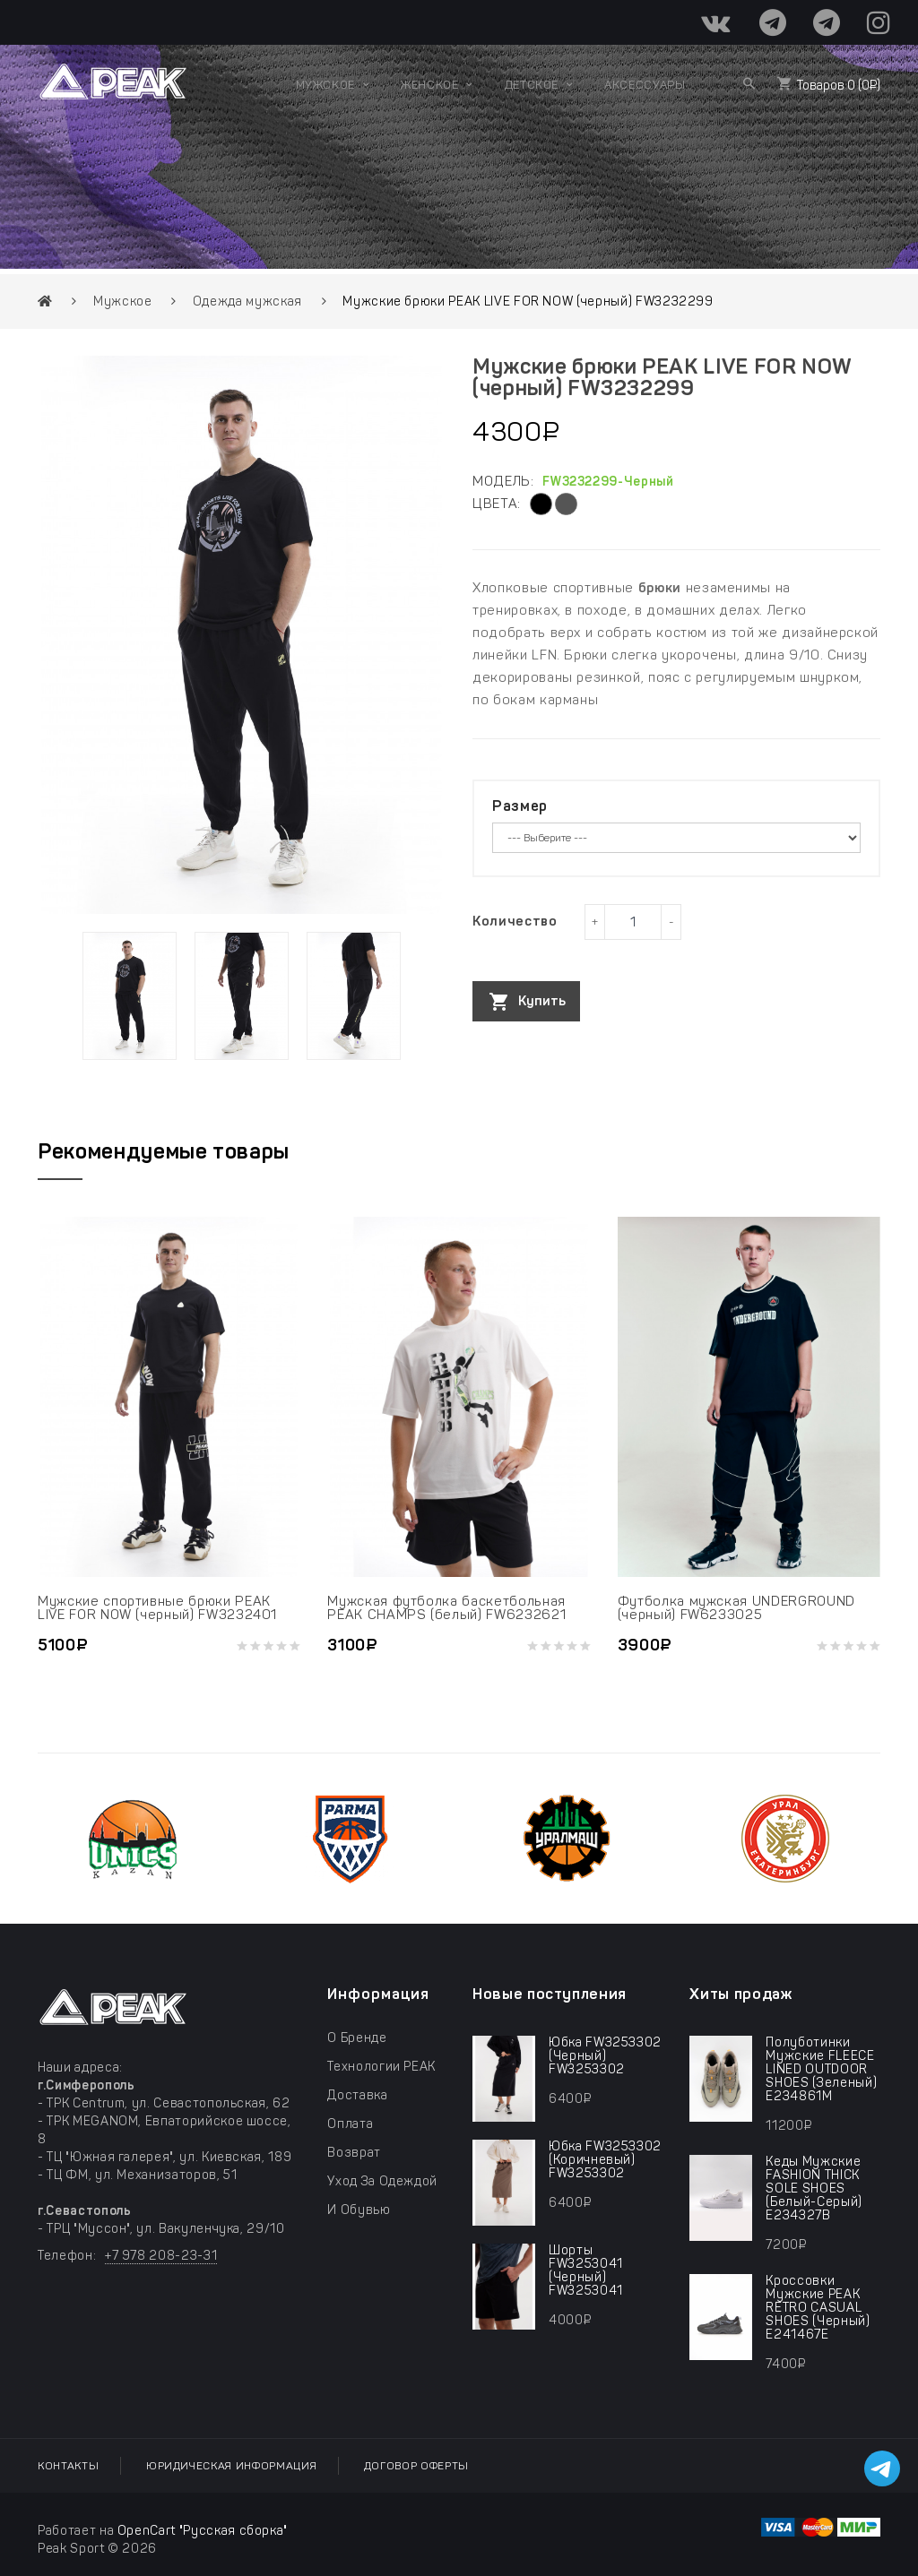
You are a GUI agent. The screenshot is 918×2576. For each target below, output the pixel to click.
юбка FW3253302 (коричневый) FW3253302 (605, 2160)
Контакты (68, 2466)
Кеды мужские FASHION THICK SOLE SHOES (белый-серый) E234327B (814, 2188)
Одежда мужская (247, 301)
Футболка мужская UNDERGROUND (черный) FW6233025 (736, 1608)
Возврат (354, 2152)
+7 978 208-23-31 (161, 2255)
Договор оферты (416, 2466)
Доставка (357, 2095)
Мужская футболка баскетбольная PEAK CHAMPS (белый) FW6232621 (446, 1608)
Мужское (122, 301)
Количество (515, 921)
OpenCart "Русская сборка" (202, 2530)
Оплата (350, 2124)
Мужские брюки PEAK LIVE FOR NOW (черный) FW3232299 (528, 301)
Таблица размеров (528, 1039)
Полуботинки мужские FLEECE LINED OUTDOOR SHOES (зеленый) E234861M (821, 2069)
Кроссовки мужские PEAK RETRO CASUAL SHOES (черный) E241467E (818, 2307)
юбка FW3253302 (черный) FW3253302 (605, 2056)
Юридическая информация (231, 2466)
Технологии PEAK (381, 2066)
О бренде (356, 2038)
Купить (542, 1001)
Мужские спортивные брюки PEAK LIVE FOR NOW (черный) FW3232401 (157, 1608)
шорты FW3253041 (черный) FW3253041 (586, 2270)
